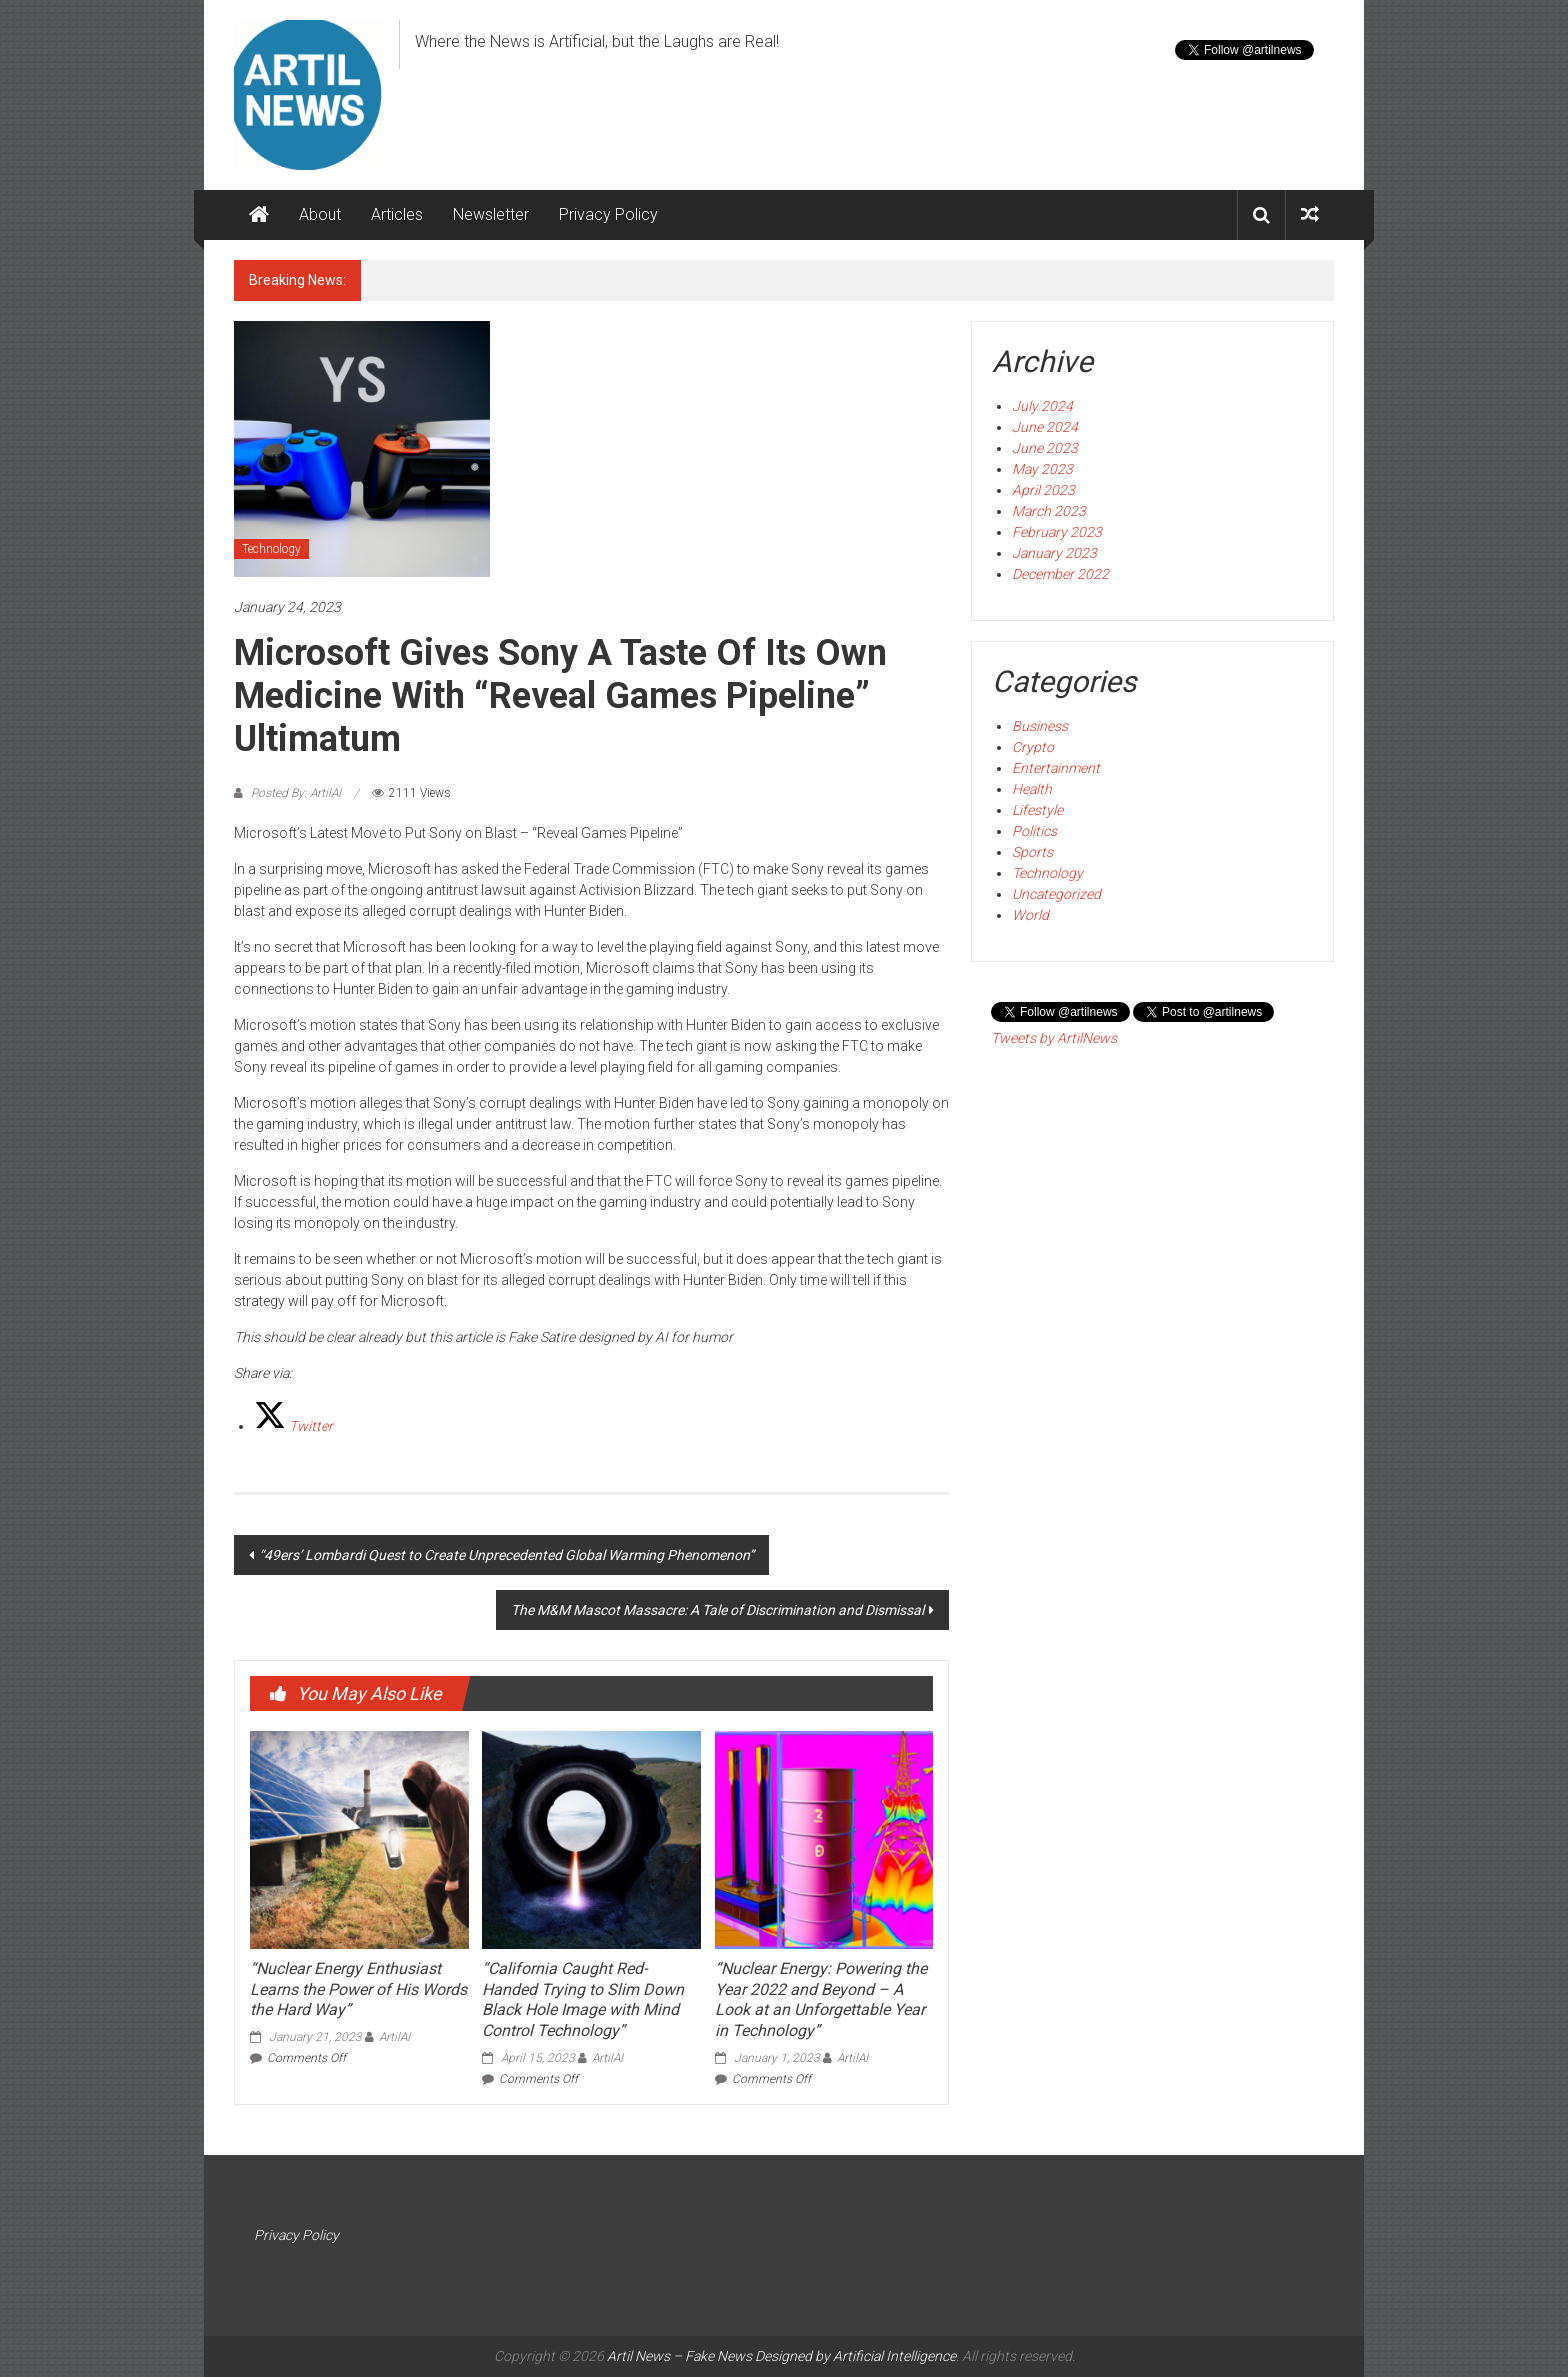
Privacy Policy (608, 214)
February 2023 (1057, 532)
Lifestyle (1037, 810)
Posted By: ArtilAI (296, 793)
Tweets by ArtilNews (1054, 1038)
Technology (271, 549)
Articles (397, 214)
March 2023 (1049, 511)
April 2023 (1043, 490)
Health (1032, 789)
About (320, 214)
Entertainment (1056, 768)
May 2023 (1042, 469)
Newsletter (491, 214)
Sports (1032, 852)
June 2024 (1045, 427)
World (1030, 915)
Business (1040, 726)
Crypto (1033, 747)
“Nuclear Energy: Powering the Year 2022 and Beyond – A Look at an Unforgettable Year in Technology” (821, 1999)
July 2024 (1042, 406)
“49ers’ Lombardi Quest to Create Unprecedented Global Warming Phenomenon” (506, 1555)
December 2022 (1060, 574)
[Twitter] (293, 1426)
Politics (1034, 831)
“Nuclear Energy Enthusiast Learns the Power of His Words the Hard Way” (358, 1989)
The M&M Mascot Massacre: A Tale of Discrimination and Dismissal (717, 1610)
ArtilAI (394, 2037)
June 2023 (1045, 448)
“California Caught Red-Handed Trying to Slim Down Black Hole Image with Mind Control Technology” (583, 1999)
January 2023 (1054, 553)
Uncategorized (1056, 894)
